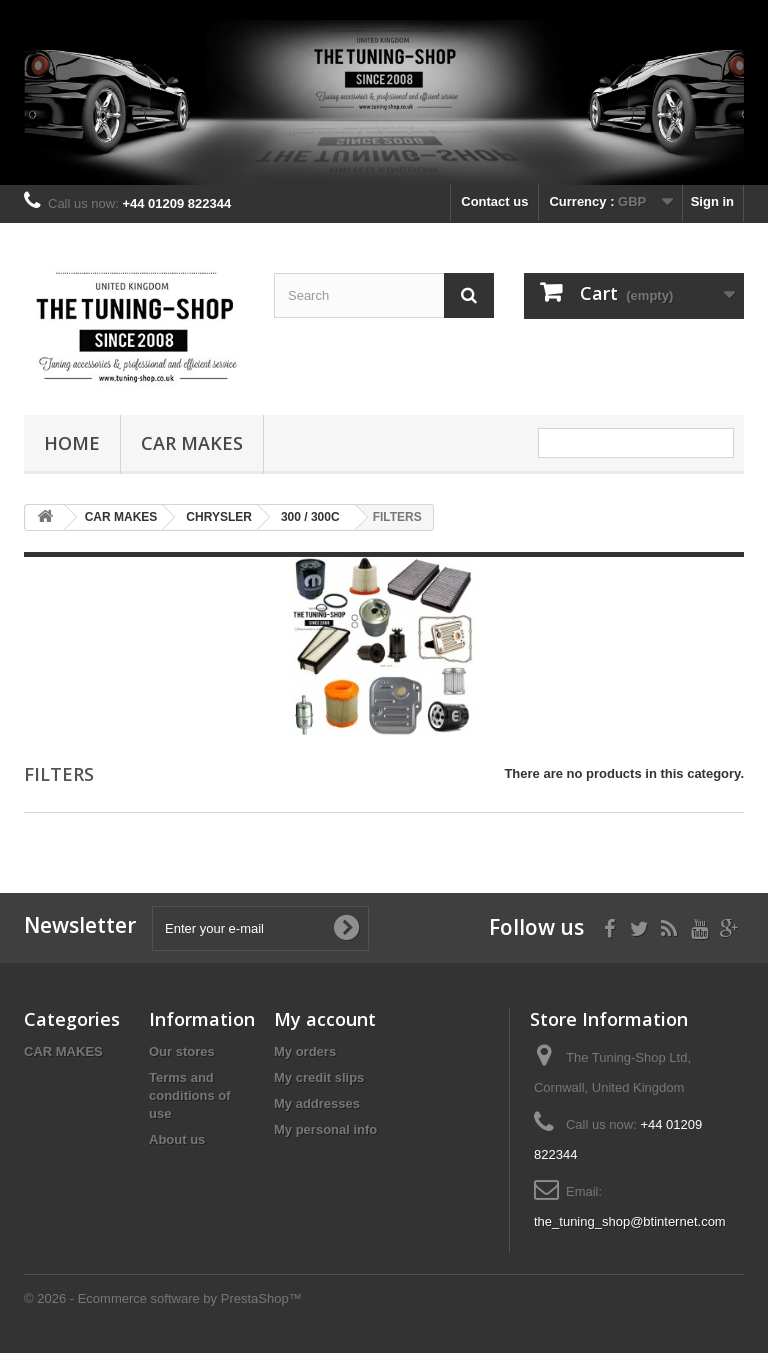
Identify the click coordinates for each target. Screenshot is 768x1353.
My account (325, 1019)
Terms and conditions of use (190, 1095)
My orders (305, 1051)
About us (177, 1139)
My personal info (325, 1129)
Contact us (494, 201)
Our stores (182, 1051)
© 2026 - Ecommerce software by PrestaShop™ (163, 1298)
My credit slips (319, 1077)
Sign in (712, 201)
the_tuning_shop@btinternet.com (630, 1221)
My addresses (317, 1103)
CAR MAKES (192, 443)
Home (72, 443)
